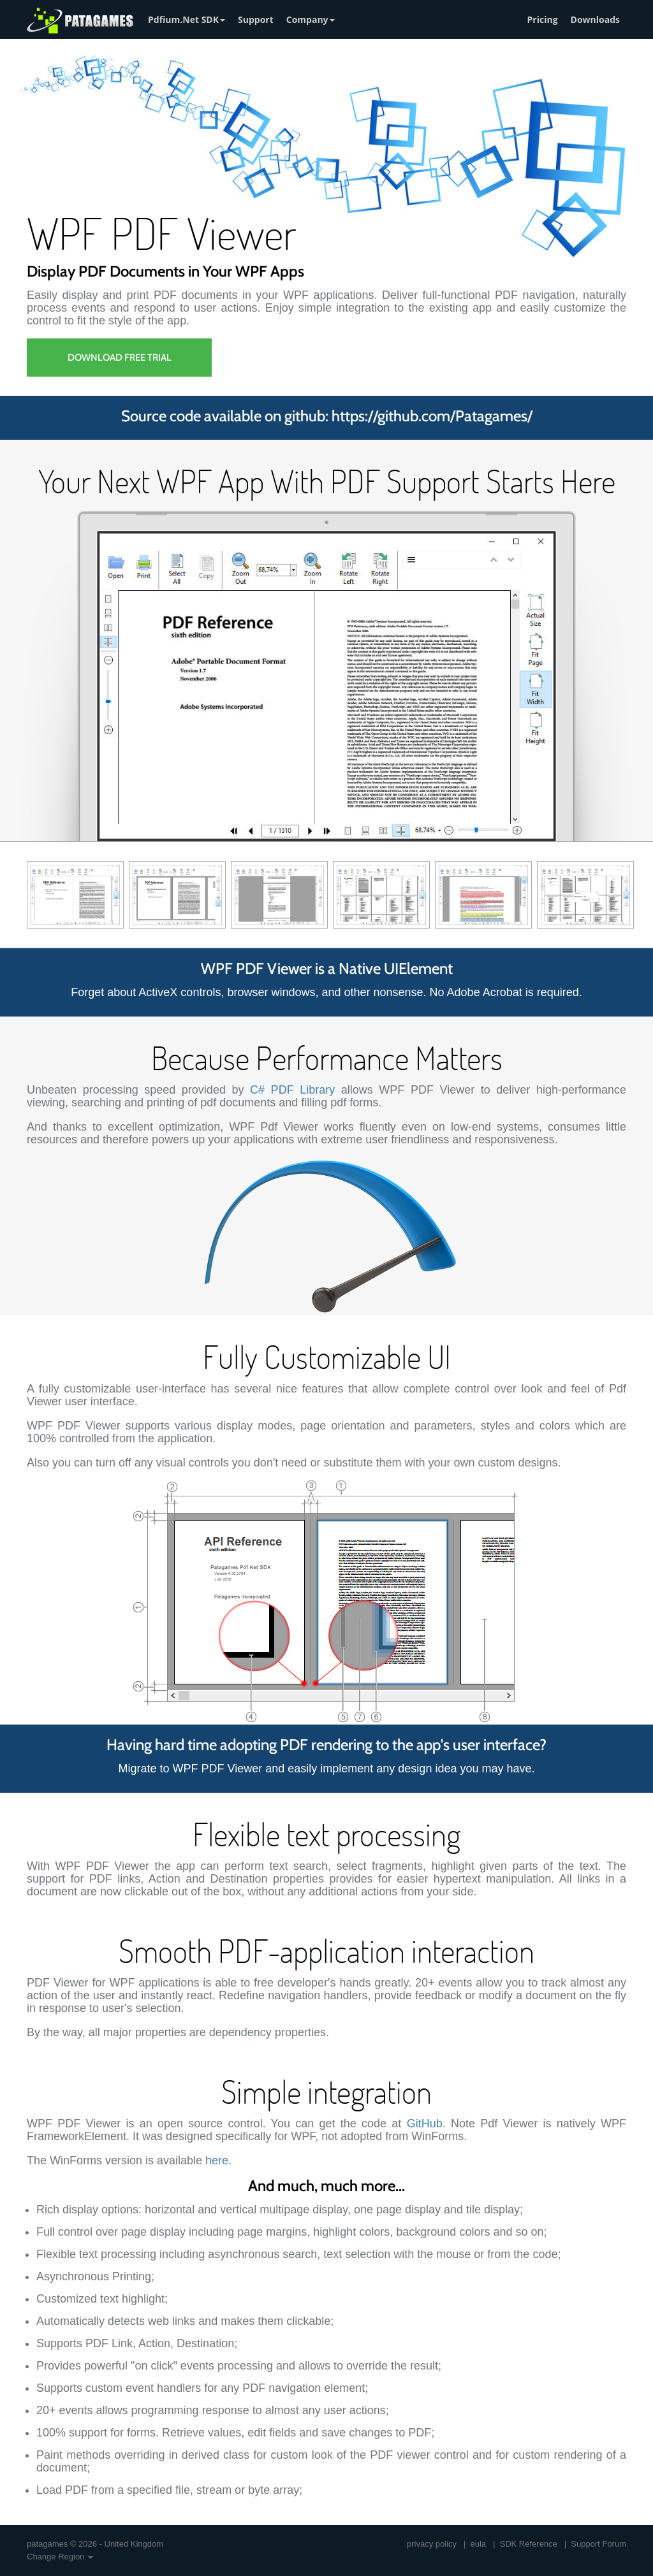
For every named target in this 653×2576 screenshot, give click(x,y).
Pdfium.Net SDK (186, 19)
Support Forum (598, 2544)
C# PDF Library (292, 1089)
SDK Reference (528, 2544)
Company (310, 19)
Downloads (595, 19)
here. (218, 2160)
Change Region (60, 2556)
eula (479, 2544)
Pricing (542, 19)
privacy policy (432, 2544)
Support (256, 19)
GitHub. (426, 2123)
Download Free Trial (120, 357)
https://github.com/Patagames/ (432, 416)
